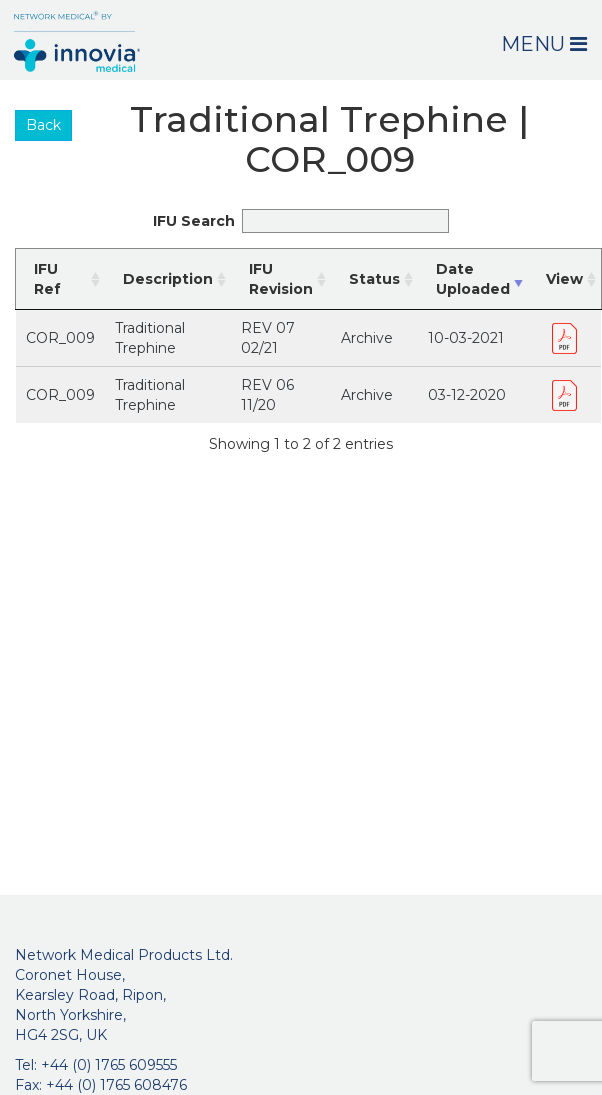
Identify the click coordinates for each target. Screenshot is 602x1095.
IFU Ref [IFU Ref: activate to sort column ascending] (47, 279)
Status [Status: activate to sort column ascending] (374, 279)
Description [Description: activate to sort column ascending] (168, 279)
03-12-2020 (467, 395)
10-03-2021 (466, 338)
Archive (367, 338)
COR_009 (60, 338)
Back (43, 125)
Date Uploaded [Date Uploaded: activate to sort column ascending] (473, 279)
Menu (544, 44)
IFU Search (301, 221)
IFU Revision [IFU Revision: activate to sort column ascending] (281, 279)
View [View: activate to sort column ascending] (564, 279)
